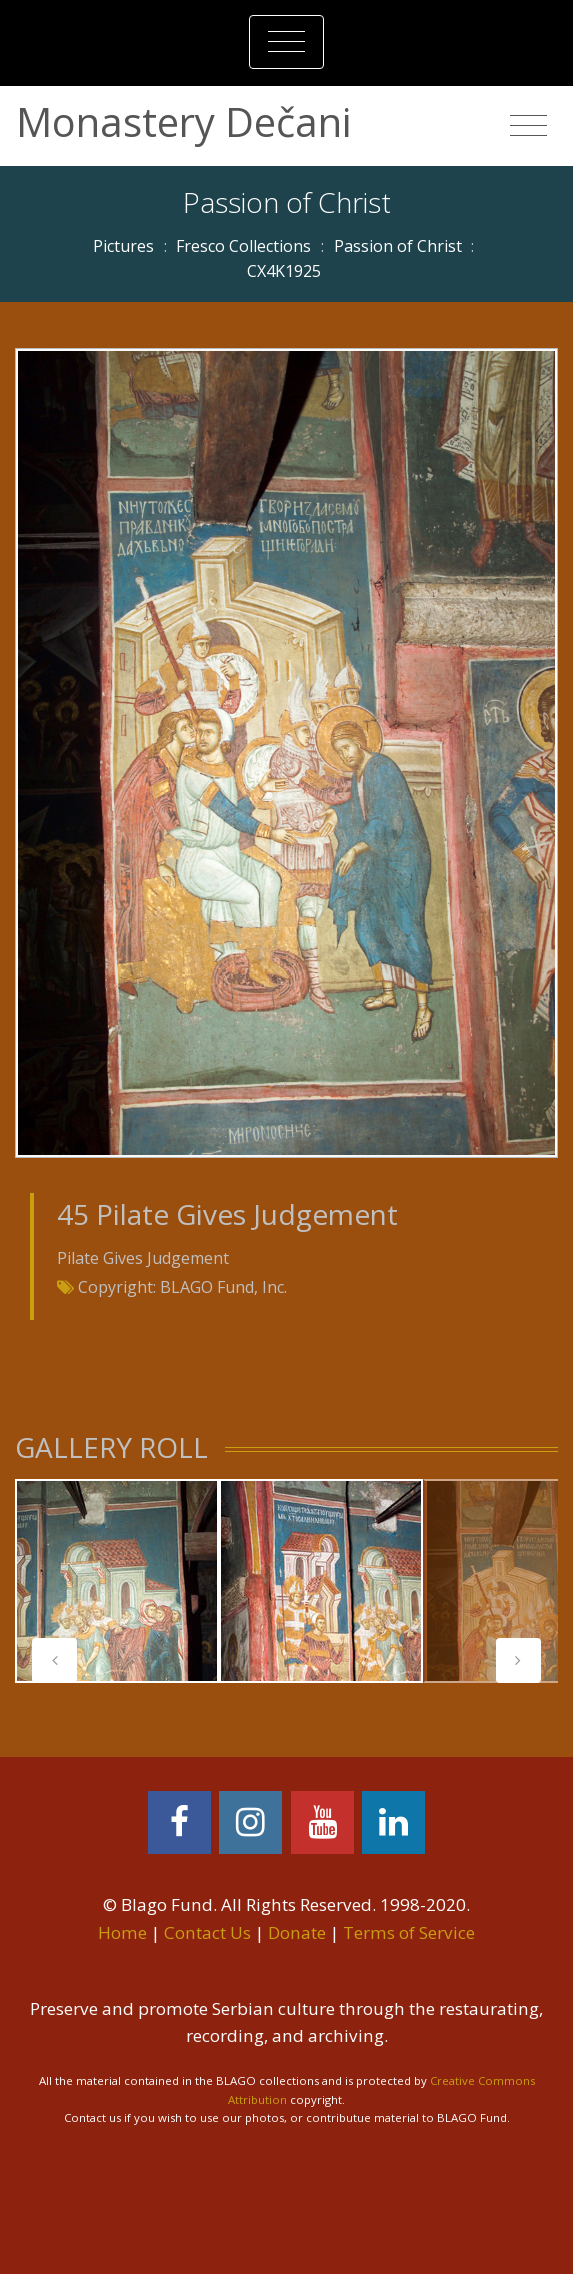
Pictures (123, 246)
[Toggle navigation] (286, 42)
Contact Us (207, 1932)
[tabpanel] (117, 1581)
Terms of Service (409, 1932)
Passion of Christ (398, 246)
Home (122, 1932)
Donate (297, 1932)
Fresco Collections (243, 246)
